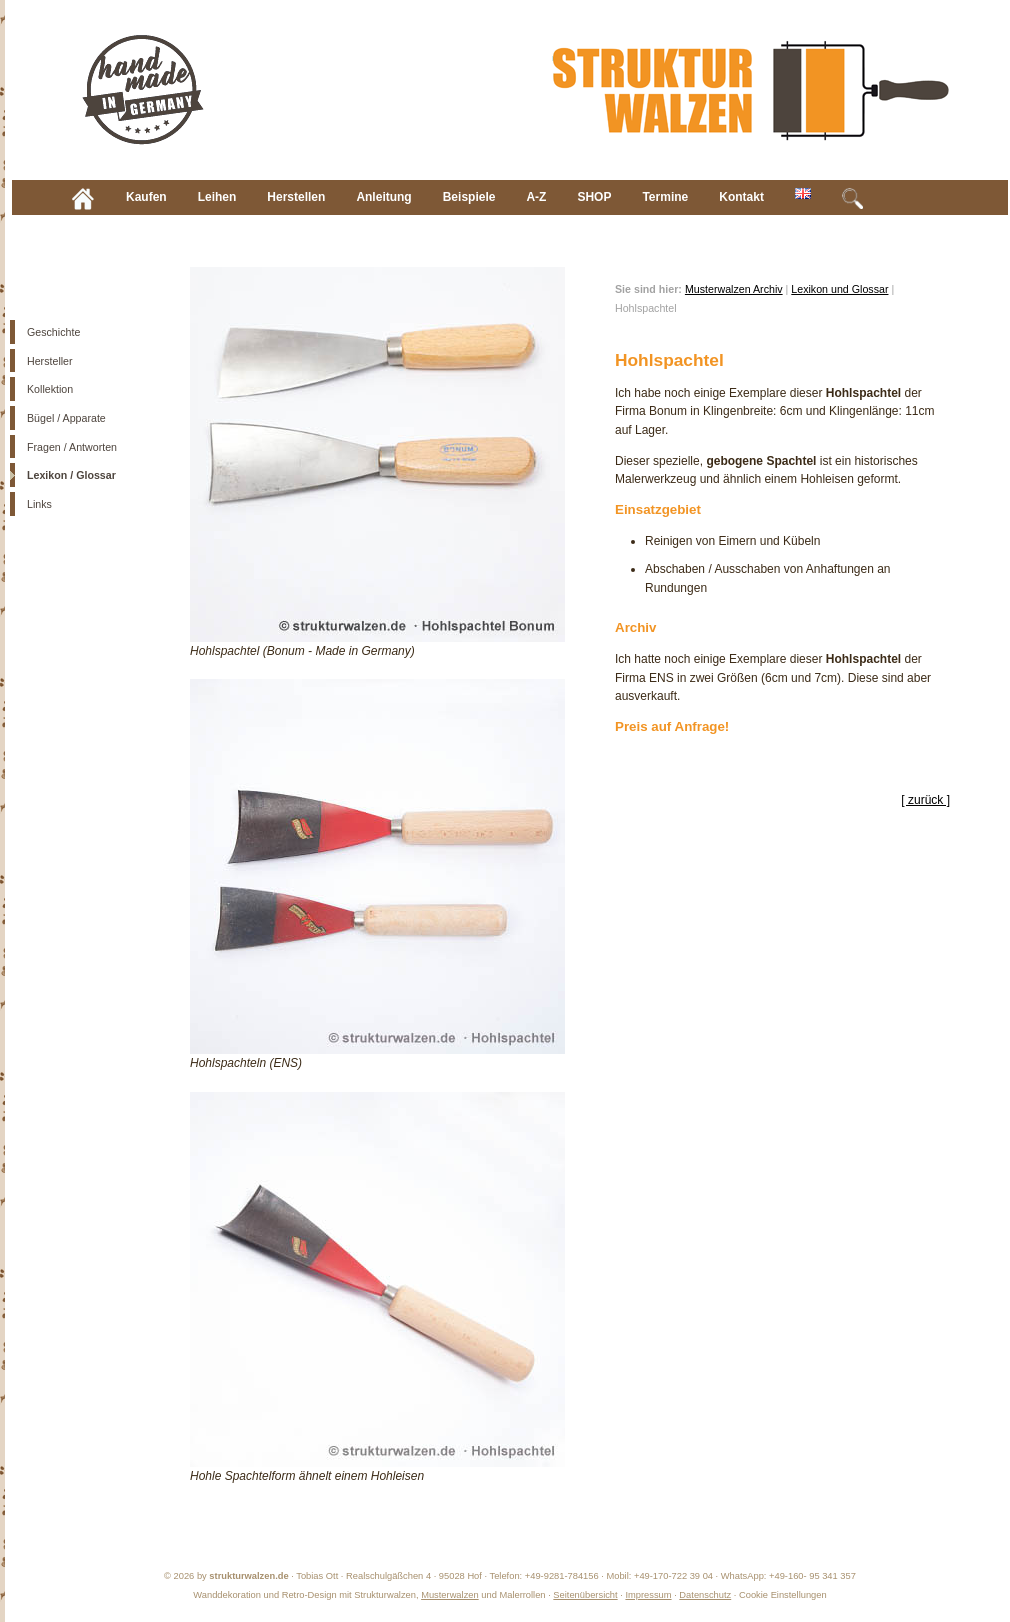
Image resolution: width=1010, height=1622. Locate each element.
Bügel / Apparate (66, 418)
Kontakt (741, 197)
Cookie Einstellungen (783, 1595)
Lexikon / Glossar (71, 475)
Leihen (217, 197)
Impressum (648, 1595)
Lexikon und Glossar (839, 289)
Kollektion (50, 389)
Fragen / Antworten (72, 447)
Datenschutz (705, 1595)
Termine (665, 197)
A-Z (536, 197)
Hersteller (50, 361)
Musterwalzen (450, 1595)
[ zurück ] (925, 800)
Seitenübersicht (585, 1595)
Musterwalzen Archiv (734, 289)
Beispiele (469, 197)
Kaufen (146, 197)
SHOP (594, 197)
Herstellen (296, 197)
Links (39, 504)
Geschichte (53, 332)
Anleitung (383, 197)
